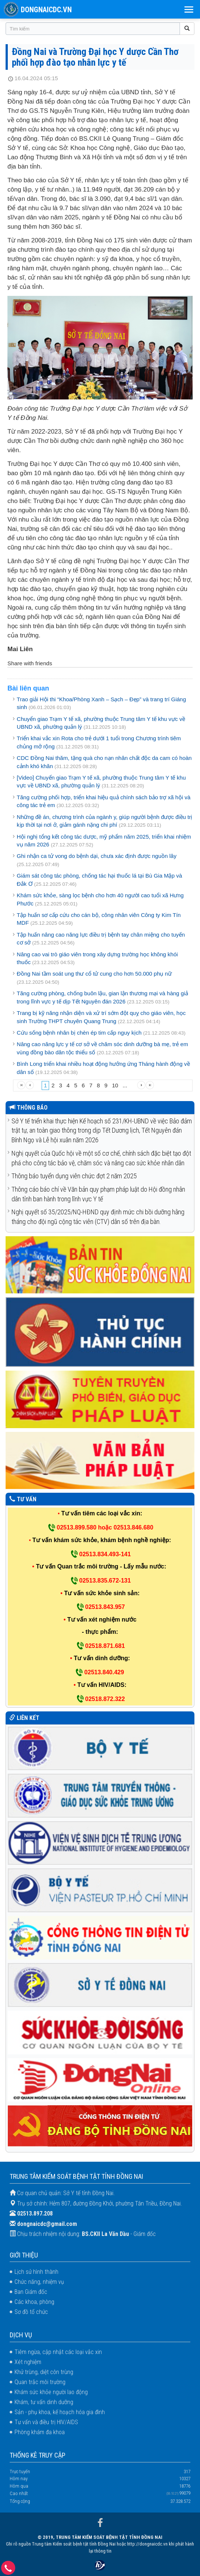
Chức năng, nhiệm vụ (39, 2281)
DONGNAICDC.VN (46, 9)
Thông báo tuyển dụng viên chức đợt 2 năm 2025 (74, 1176)
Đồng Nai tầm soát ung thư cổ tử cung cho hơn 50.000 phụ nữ (94, 973)
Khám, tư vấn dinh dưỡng (43, 2402)
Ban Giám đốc (30, 2291)
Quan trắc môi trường (39, 2382)
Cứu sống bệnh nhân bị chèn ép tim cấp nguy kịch (79, 1032)
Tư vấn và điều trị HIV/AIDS (46, 2422)
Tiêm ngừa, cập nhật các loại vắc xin (58, 2351)
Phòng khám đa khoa (39, 2432)
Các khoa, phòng (34, 2301)
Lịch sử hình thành (36, 2271)
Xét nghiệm (27, 2362)
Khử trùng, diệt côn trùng (43, 2372)
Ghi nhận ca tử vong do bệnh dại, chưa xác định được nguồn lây (97, 856)
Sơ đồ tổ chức (31, 2311)
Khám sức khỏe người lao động (51, 2392)
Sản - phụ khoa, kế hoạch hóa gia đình (59, 2412)
